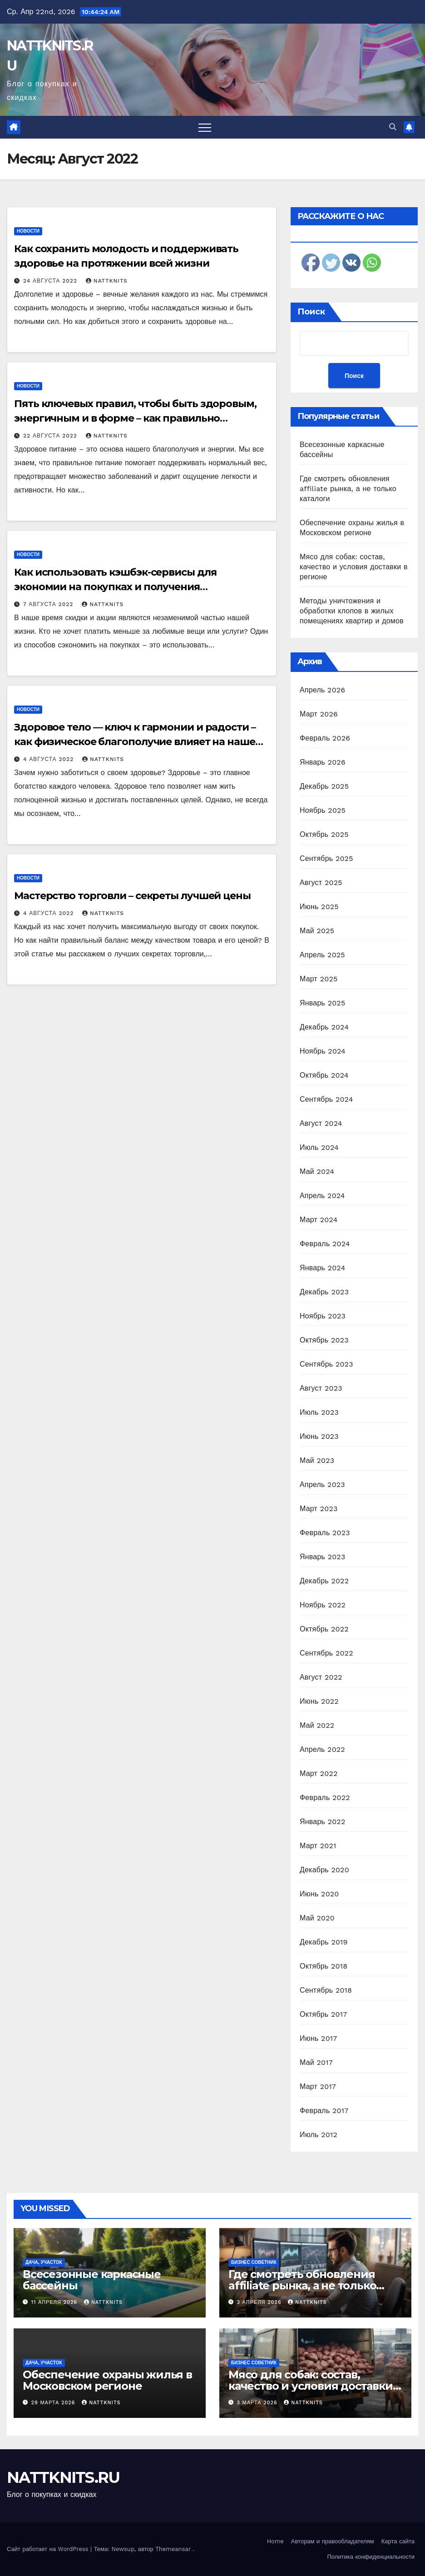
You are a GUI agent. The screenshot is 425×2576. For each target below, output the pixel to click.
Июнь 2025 (319, 906)
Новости (28, 231)
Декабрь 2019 (324, 1942)
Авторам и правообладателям (332, 2541)
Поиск (311, 312)
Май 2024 (317, 1171)
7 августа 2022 (49, 604)
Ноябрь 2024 (323, 1051)
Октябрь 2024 (324, 1075)
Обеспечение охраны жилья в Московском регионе (107, 2380)
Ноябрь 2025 (323, 810)
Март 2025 (318, 979)
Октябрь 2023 (324, 1340)
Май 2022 (317, 1725)
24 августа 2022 (51, 281)
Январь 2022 (322, 1821)
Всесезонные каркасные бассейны (92, 2280)
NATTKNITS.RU (63, 2477)
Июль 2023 (319, 1412)
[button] (392, 127)
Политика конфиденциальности (371, 2556)
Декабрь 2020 (324, 1869)
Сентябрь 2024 (326, 1099)
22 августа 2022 (51, 436)
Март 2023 (318, 1508)
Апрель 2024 (322, 1195)
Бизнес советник (254, 2262)
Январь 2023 (322, 1556)
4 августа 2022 (49, 759)
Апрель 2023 (322, 1484)
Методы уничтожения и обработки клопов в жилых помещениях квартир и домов (352, 611)
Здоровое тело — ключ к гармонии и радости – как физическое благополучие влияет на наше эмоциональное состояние (135, 741)
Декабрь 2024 (324, 1027)
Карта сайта (398, 2541)
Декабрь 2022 (324, 1580)
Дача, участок (43, 2262)
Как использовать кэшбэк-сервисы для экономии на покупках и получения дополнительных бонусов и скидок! (115, 586)
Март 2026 (319, 714)
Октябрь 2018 (323, 1966)
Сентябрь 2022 (326, 1653)
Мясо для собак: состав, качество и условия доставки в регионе (354, 566)
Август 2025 (321, 882)
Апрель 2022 (322, 1749)
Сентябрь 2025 (326, 858)
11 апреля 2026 (55, 2302)
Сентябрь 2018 (326, 1990)
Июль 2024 (319, 1147)
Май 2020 (317, 1918)
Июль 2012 (318, 2134)
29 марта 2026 (54, 2403)
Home (275, 2541)
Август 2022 (321, 1677)
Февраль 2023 (325, 1532)
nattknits (107, 281)
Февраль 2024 (325, 1243)
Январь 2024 (322, 1267)
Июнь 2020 (319, 1894)
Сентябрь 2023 (326, 1364)
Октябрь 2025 (324, 834)
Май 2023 (317, 1460)
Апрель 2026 (322, 690)
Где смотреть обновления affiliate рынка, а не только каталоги (348, 488)
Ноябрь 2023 (323, 1316)
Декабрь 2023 (324, 1292)
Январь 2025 (322, 1003)
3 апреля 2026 (260, 2302)
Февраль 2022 (325, 1797)
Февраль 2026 (325, 738)
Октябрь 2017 (323, 2014)
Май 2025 (317, 930)
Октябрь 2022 (324, 1629)
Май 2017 (316, 2062)
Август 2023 (321, 1388)
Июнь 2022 (319, 1701)
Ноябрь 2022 (323, 1605)
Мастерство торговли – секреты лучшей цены (132, 896)
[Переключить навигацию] (205, 127)
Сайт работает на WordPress (48, 2549)
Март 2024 (318, 1219)
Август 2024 (321, 1123)
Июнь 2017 (318, 2038)
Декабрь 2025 (324, 786)
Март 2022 (318, 1773)
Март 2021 (318, 1845)
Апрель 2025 (322, 954)
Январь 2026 (323, 762)
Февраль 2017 (324, 2110)
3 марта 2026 (258, 2403)
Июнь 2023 (319, 1436)
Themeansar (173, 2549)
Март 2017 (318, 2086)
